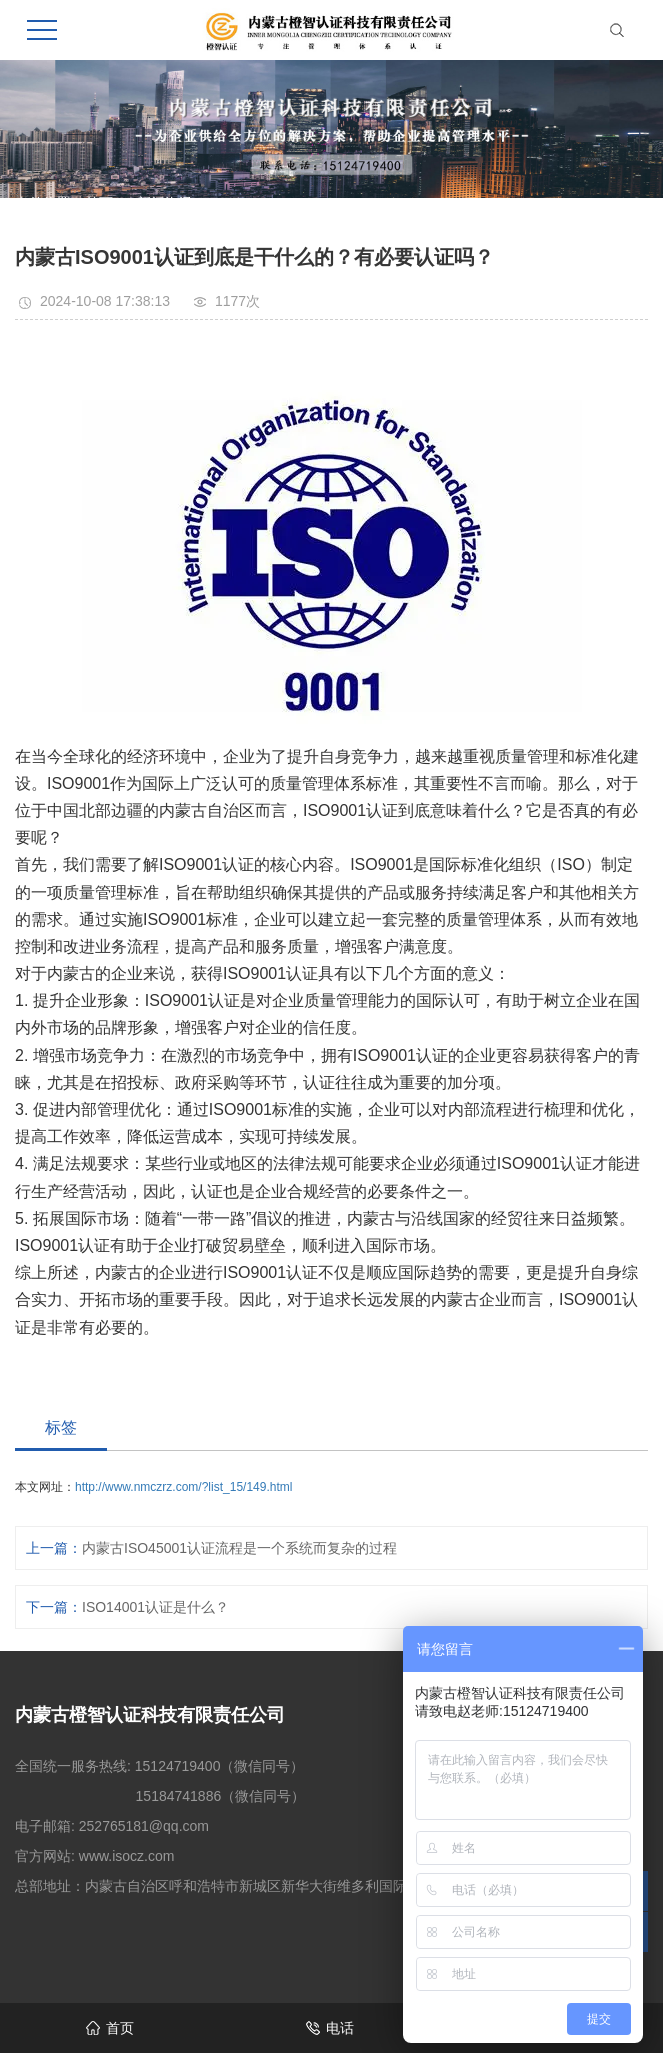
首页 (99, 203)
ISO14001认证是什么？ (155, 1607)
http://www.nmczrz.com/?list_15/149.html (183, 1487)
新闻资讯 (165, 203)
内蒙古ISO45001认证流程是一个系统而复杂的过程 (239, 1548)
